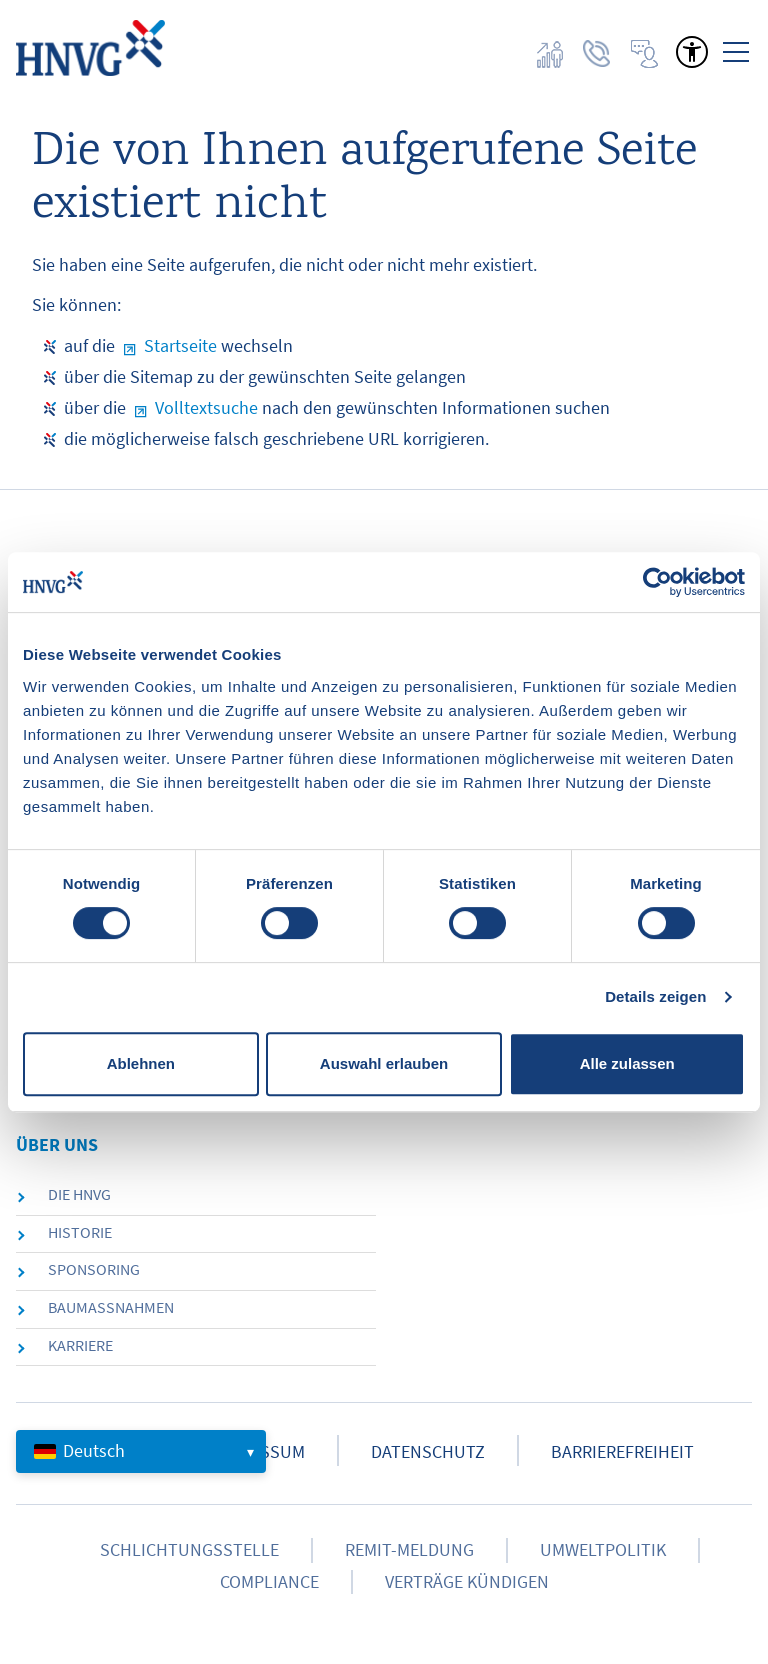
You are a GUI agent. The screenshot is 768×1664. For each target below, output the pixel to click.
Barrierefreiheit (622, 1452)
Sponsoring (94, 1269)
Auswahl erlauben (384, 1063)
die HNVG (79, 1194)
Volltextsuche (206, 408)
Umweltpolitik (603, 1550)
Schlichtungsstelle (189, 1550)
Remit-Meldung (409, 1550)
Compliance (269, 1582)
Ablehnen (141, 1063)
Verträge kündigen (467, 1582)
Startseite (180, 346)
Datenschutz (428, 1452)
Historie (80, 1232)
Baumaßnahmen (111, 1307)
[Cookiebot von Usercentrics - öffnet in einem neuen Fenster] (657, 582)
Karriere (80, 1345)
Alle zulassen (627, 1063)
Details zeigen (655, 996)
